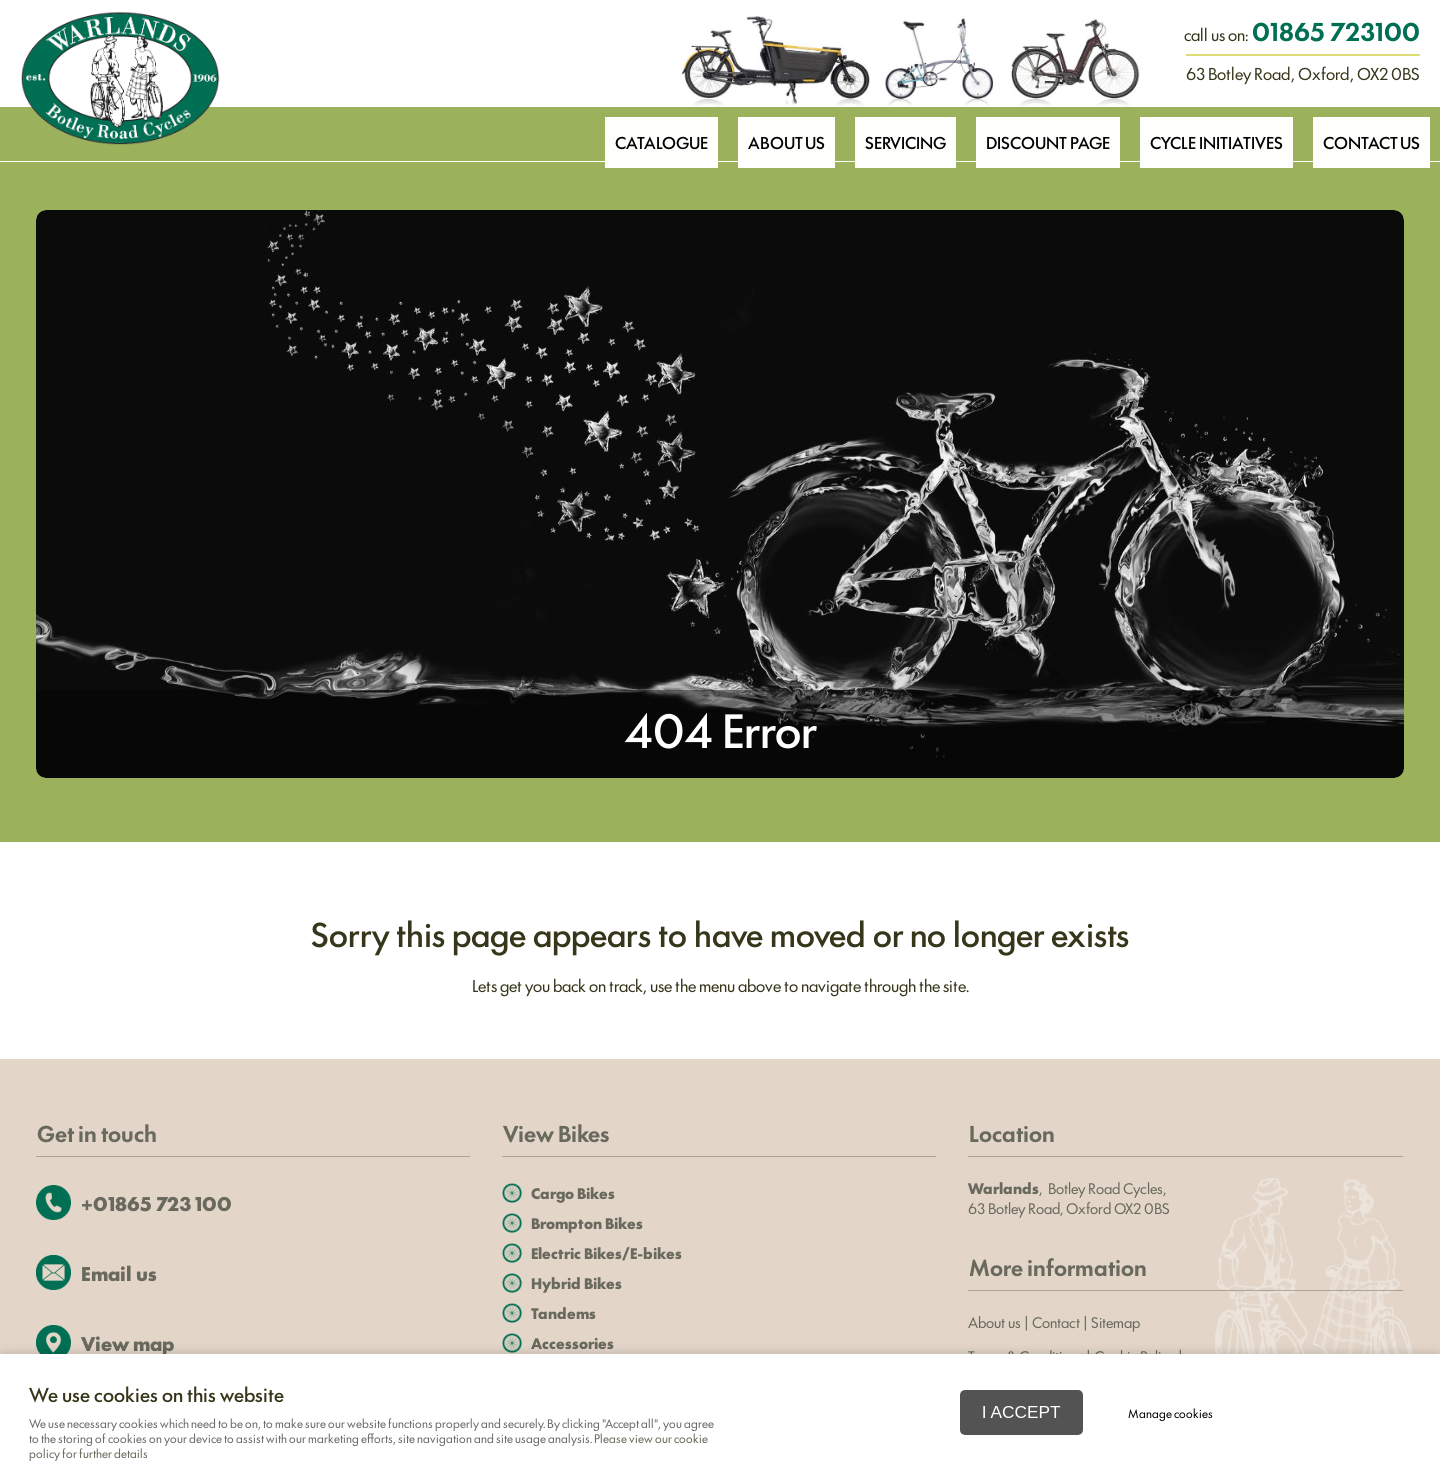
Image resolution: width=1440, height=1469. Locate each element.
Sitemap (1117, 1321)
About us (994, 1321)
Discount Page (1038, 133)
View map (127, 1342)
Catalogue (640, 133)
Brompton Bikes (587, 1222)
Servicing (892, 133)
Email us (119, 1272)
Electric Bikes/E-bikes (606, 1252)
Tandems (563, 1312)
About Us (768, 133)
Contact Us (1370, 133)
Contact (1056, 1321)
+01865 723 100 (156, 1202)
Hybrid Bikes (576, 1282)
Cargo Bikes (573, 1192)
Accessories (572, 1342)
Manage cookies (1170, 1413)
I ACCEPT (1021, 1412)
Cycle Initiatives (1211, 133)
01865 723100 (1336, 30)
